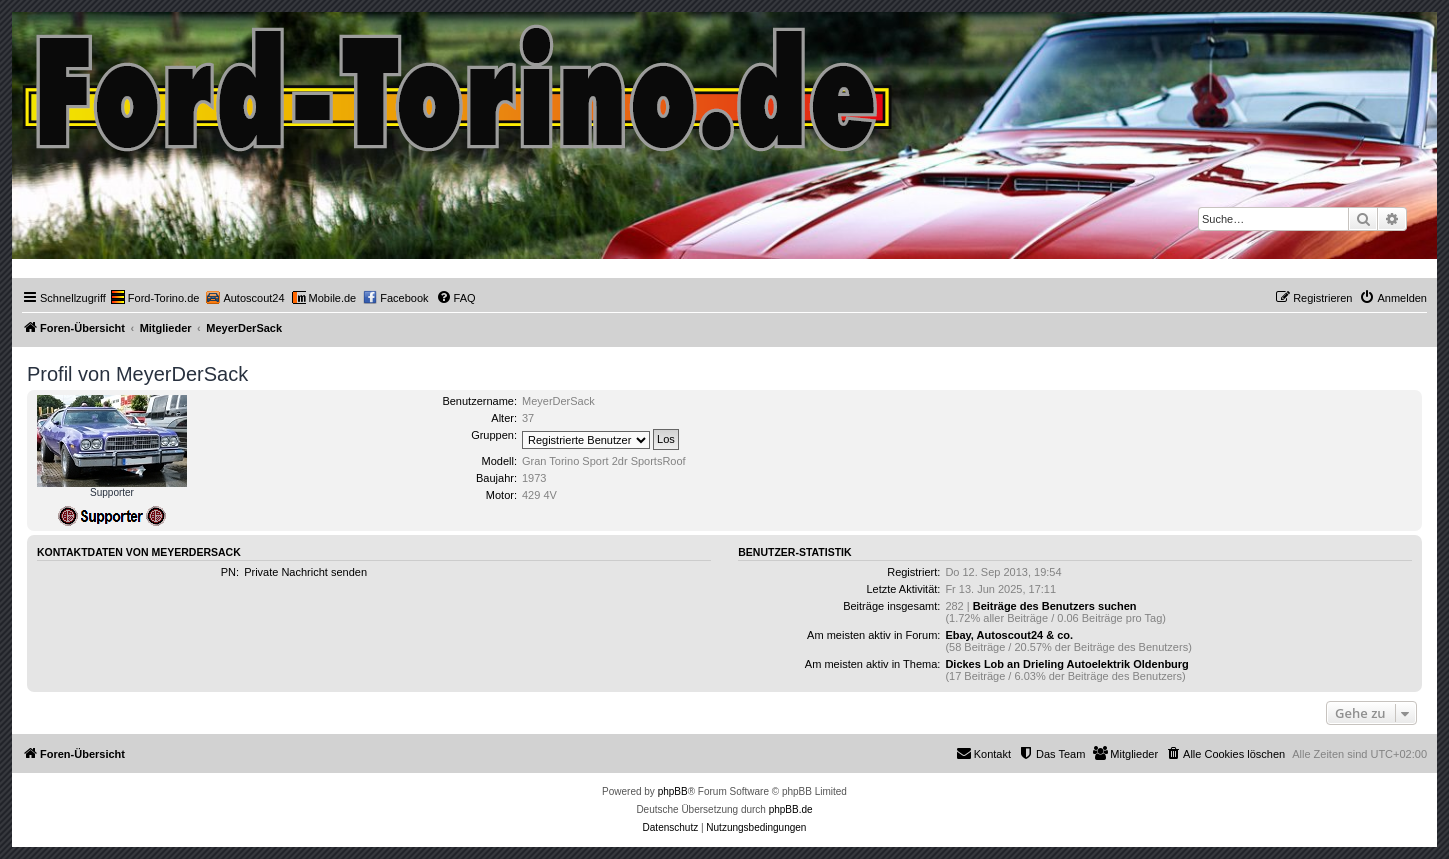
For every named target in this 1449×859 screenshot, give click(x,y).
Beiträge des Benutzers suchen (1055, 606)
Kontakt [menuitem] (983, 753)
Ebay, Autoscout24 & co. (1009, 635)
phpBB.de (791, 809)
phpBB (673, 791)
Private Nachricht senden (305, 572)
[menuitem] (155, 298)
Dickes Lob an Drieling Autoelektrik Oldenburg (1066, 664)
